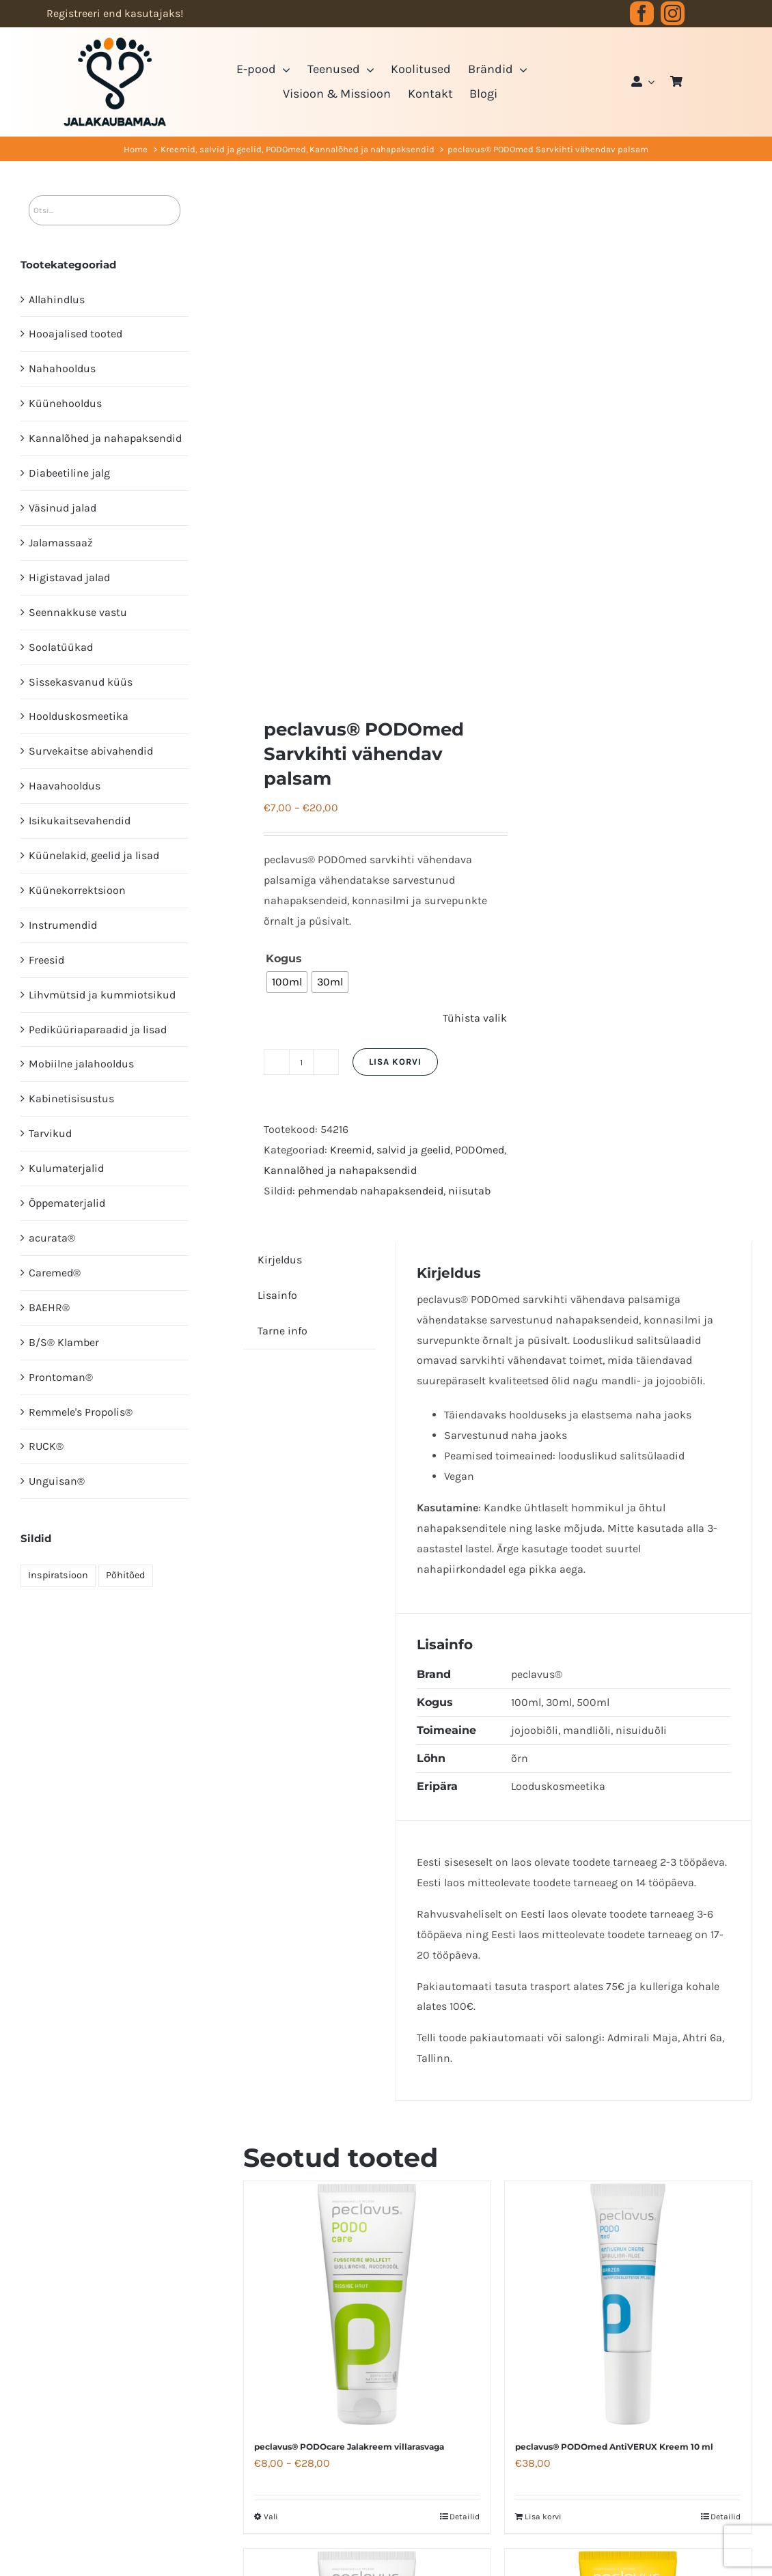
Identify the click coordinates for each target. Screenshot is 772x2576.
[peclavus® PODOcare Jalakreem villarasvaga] (367, 2304)
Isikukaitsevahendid (79, 820)
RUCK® (46, 1446)
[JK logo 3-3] (115, 42)
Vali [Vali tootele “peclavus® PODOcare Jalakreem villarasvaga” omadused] (271, 2516)
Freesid (46, 959)
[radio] (287, 982)
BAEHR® (49, 1307)
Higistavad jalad (69, 577)
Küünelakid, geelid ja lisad (94, 855)
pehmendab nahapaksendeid (370, 1190)
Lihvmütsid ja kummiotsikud (102, 994)
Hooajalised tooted (75, 333)
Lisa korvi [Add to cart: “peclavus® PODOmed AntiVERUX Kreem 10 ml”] (543, 2516)
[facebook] (642, 13)
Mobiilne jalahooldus (81, 1063)
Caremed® (55, 1272)
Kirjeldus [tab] (280, 1259)
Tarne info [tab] (282, 1330)
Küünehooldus (65, 403)
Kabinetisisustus (71, 1098)
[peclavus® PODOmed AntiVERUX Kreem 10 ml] (628, 2304)
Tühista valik (475, 1017)
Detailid (465, 2516)
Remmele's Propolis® (81, 1411)
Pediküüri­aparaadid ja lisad (98, 1029)
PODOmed (479, 1149)
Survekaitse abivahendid (91, 750)
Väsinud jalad (62, 507)
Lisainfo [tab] (277, 1295)
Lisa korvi (395, 1061)
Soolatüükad (61, 647)
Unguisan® (57, 1480)
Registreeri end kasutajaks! (114, 13)
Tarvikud (50, 1133)
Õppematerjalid (67, 1202)
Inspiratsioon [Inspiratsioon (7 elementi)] (58, 1575)
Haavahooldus (64, 785)
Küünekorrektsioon (77, 890)
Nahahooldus (62, 368)
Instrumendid (63, 925)
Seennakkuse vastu (78, 612)
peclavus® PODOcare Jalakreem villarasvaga (349, 2446)
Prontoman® (61, 1377)
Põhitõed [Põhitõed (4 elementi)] (126, 1575)
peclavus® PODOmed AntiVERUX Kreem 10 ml (614, 2446)
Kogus (284, 958)
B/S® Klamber (64, 1342)
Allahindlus (57, 299)
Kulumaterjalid (66, 1168)
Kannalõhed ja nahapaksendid (340, 1170)
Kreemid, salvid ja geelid (390, 1149)
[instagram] (673, 13)
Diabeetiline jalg (69, 472)
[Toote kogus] (301, 1062)
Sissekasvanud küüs (81, 681)
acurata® (52, 1237)
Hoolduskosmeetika (78, 716)
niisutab (469, 1190)
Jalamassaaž (61, 542)
